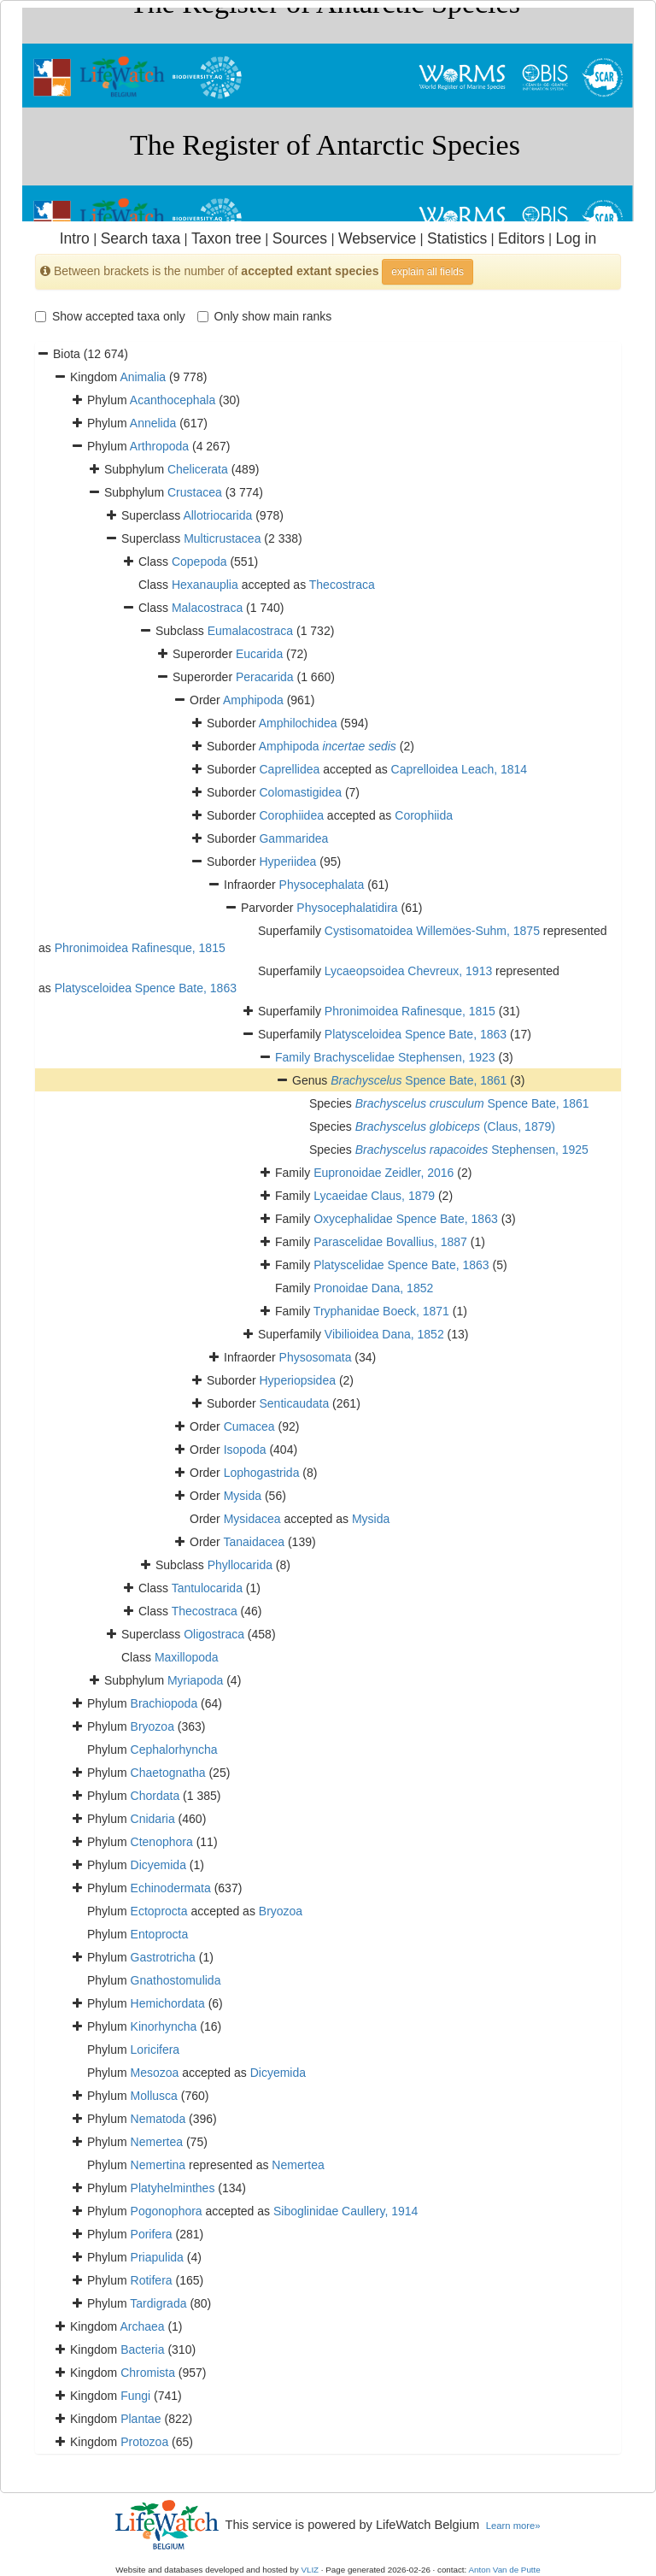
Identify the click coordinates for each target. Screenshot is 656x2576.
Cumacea (249, 1426)
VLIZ (310, 2569)
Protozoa (144, 2442)
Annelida (153, 423)
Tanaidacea (253, 1542)
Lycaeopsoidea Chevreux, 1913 (408, 971)
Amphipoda (253, 700)
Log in (575, 238)
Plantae (140, 2419)
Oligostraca (214, 1634)
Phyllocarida (240, 1565)
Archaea (142, 2326)
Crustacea (194, 492)
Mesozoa (155, 2072)
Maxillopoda (187, 1657)
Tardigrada (158, 2303)
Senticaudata (294, 1403)
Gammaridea (293, 838)
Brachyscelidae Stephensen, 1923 (404, 1057)
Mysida (242, 1496)
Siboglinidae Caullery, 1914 (345, 2211)
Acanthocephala (172, 400)
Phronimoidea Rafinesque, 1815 (140, 948)
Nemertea (157, 2142)
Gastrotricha (163, 1957)
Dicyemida (158, 1865)
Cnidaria (153, 1819)
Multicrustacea (222, 538)
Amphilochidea (298, 723)
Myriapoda (195, 1680)
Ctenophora (162, 1842)
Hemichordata (168, 2003)
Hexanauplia (205, 584)
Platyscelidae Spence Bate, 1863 (401, 1265)
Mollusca (154, 2096)
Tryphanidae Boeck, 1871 (381, 1311)
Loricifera (155, 2049)
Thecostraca (342, 584)
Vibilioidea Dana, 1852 (384, 1334)
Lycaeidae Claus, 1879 (374, 1196)
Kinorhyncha (164, 2026)
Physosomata (315, 1357)
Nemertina (158, 2165)
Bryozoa (152, 1726)
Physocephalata (322, 884)
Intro (75, 238)
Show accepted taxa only (110, 316)
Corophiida (424, 815)
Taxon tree (226, 238)
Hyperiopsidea (297, 1380)
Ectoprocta (159, 1911)
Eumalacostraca (250, 631)
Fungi (135, 2396)
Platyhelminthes (173, 2188)
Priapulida (157, 2257)
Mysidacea (252, 1519)
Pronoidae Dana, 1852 (373, 1288)
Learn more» (513, 2525)
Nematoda (158, 2119)
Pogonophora (166, 2211)
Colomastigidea (300, 792)
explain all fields (427, 272)
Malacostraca (207, 608)
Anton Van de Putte (505, 2569)
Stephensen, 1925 (472, 1149)
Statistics (457, 238)
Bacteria (142, 2349)
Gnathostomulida (176, 1980)
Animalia (143, 377)
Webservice (377, 238)
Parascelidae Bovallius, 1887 (390, 1242)
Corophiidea (291, 815)
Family (294, 1057)
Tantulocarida (207, 1588)
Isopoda (245, 1449)
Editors (521, 238)
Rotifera (152, 2280)
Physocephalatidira (346, 908)
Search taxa (141, 238)
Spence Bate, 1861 (419, 1080)
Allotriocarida (217, 515)
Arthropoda (159, 446)
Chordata (155, 1796)
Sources (299, 238)
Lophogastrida (262, 1472)
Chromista (147, 2372)
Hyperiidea (287, 861)
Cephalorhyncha (174, 1749)
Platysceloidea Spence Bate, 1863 (146, 988)
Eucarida (259, 654)
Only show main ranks (264, 316)
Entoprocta (160, 1934)
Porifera (152, 2234)
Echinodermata (171, 1888)
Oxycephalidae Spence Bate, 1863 (405, 1219)
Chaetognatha (168, 1772)
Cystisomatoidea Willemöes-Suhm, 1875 (432, 931)
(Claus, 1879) (455, 1126)
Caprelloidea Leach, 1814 (459, 769)
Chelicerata (197, 469)
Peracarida (265, 677)
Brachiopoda (164, 1703)
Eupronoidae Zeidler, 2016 (383, 1172)
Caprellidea (289, 769)
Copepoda (199, 561)
